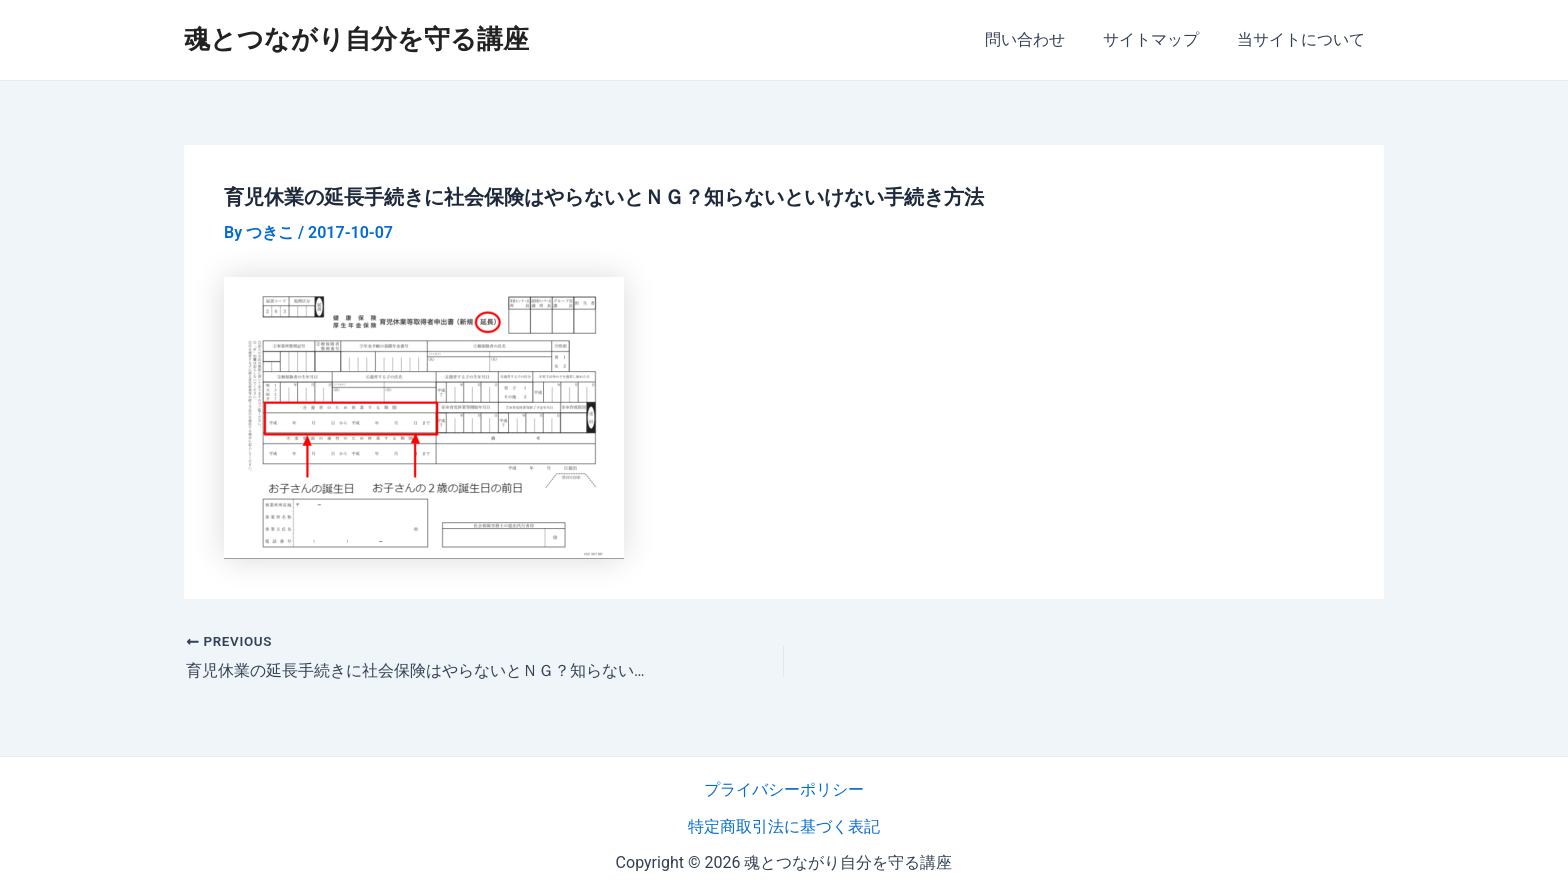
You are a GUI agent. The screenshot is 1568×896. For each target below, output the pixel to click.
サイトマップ (1160, 39)
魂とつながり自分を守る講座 (356, 39)
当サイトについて (1304, 39)
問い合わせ (1040, 39)
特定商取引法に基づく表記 (784, 825)
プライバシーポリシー (784, 789)
